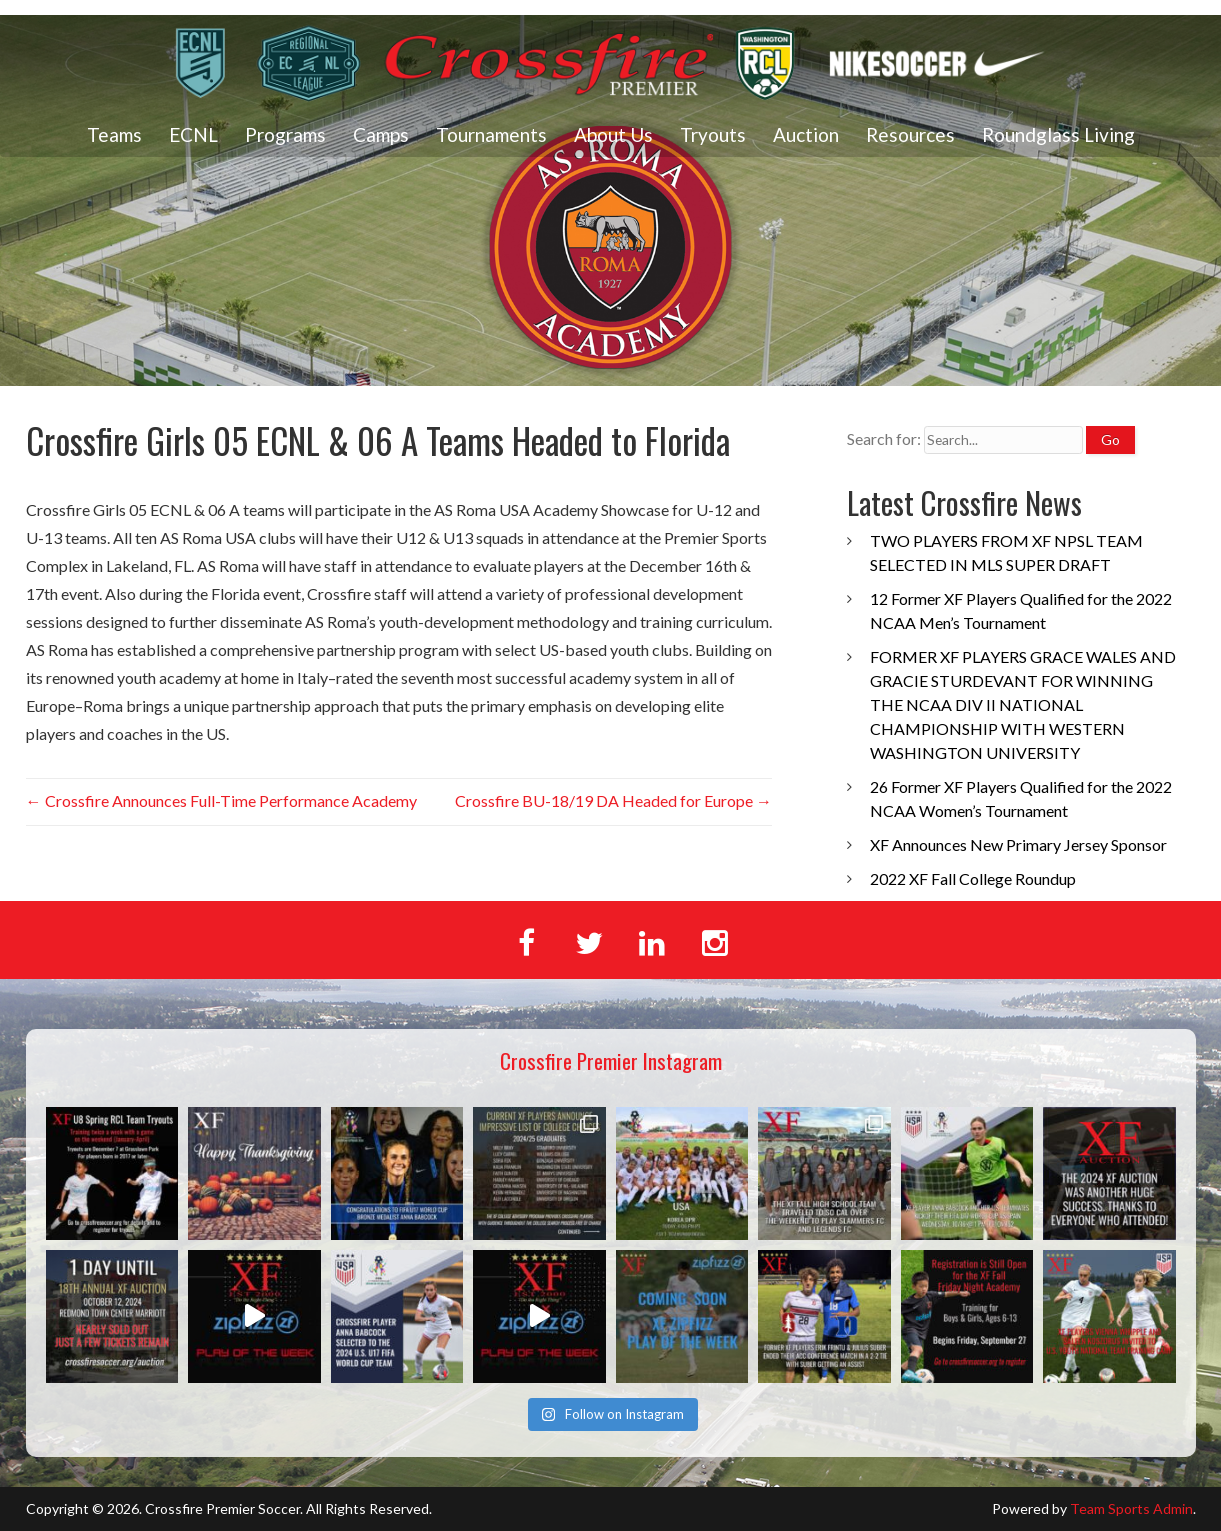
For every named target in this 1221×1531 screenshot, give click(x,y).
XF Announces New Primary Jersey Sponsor (1018, 844)
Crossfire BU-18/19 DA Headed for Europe (613, 800)
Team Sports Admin (1131, 1508)
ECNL (193, 134)
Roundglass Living (1058, 134)
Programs (285, 134)
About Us (613, 134)
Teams (114, 134)
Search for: (884, 438)
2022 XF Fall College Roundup (973, 878)
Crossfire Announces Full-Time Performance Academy (221, 800)
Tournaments (491, 134)
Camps (381, 134)
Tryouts (713, 134)
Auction (806, 134)
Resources (910, 134)
